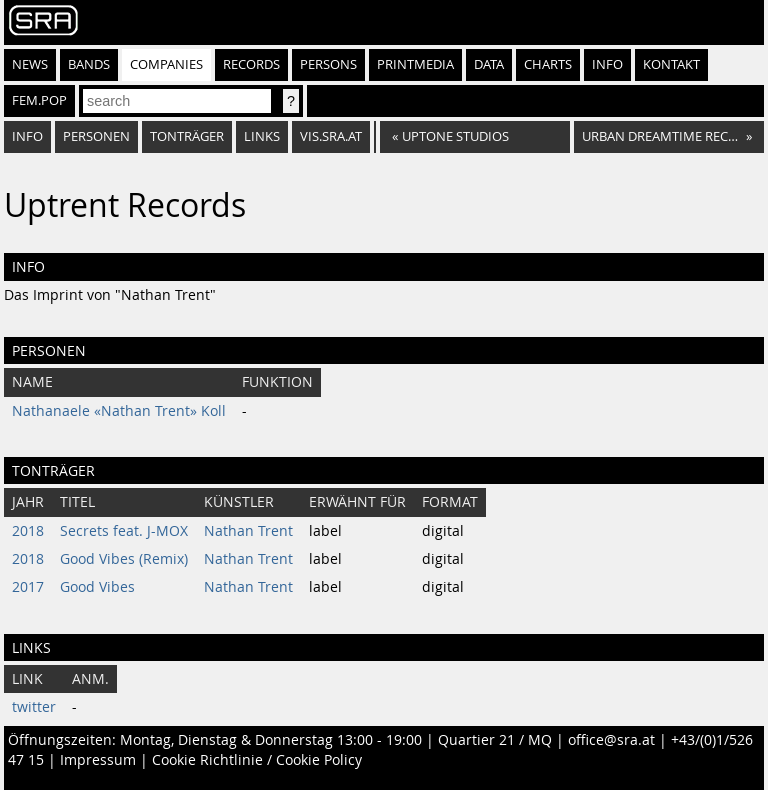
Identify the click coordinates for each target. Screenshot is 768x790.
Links (262, 136)
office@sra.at (611, 740)
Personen (96, 136)
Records (251, 64)
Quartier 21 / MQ (495, 740)
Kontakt (671, 64)
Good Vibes (97, 587)
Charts (548, 64)
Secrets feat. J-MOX (124, 531)
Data (489, 64)
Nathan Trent (248, 531)
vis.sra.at (331, 136)
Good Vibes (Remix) (124, 559)
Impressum (98, 760)
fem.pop (39, 100)
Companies (166, 64)
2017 (28, 587)
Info (607, 64)
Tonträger (187, 136)
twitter (34, 707)
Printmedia (415, 64)
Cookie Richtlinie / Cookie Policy (257, 760)
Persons (328, 64)
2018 (28, 531)
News (30, 64)
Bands (89, 64)
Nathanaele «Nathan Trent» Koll (119, 411)
